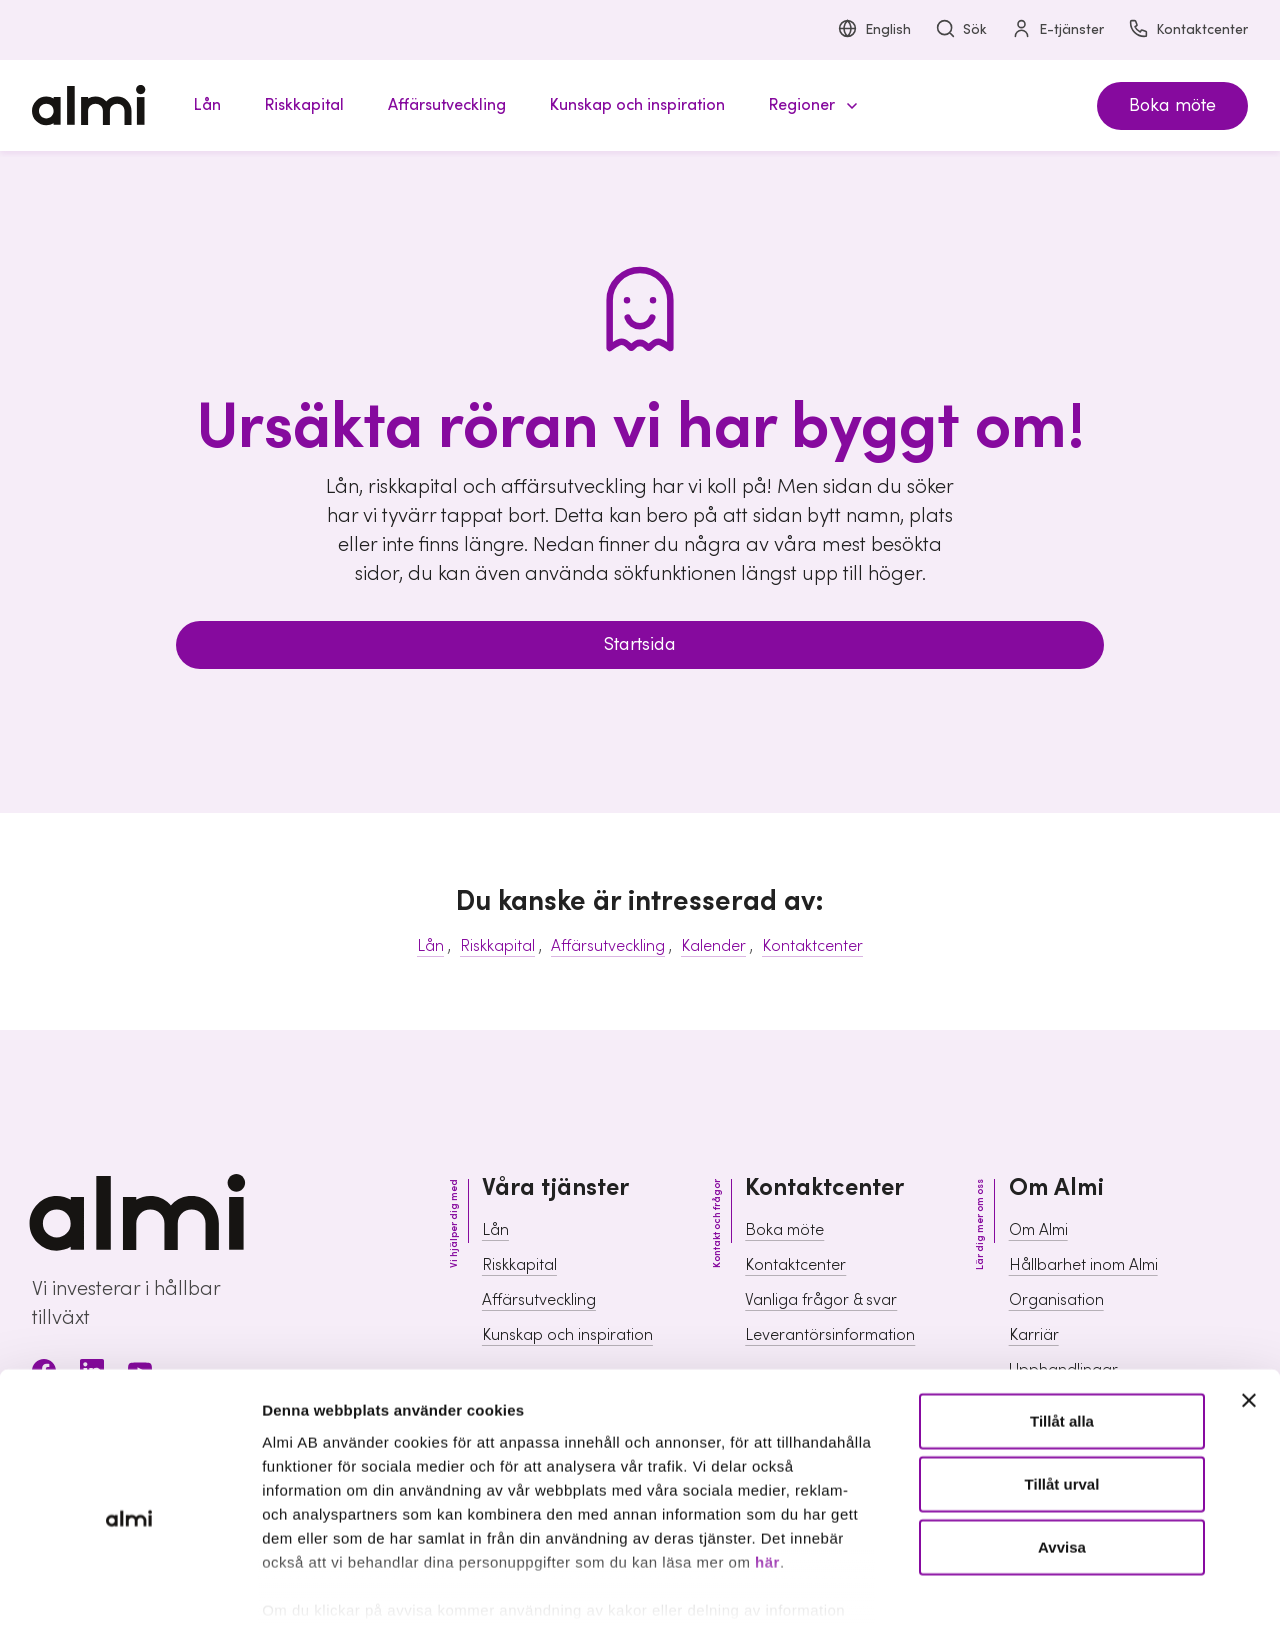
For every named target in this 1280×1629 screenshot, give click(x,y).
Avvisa (1062, 1448)
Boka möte (1172, 105)
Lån (430, 946)
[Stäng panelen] (1249, 1302)
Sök (961, 30)
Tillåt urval (1062, 1385)
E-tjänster (1057, 30)
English (874, 30)
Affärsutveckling (608, 946)
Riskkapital (497, 946)
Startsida (640, 644)
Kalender (713, 946)
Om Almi (1038, 1230)
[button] (810, 105)
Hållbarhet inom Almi (1083, 1265)
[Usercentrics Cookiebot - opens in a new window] (129, 1590)
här (767, 1463)
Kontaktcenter (1188, 30)
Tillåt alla (1062, 1322)
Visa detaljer (1085, 1589)
